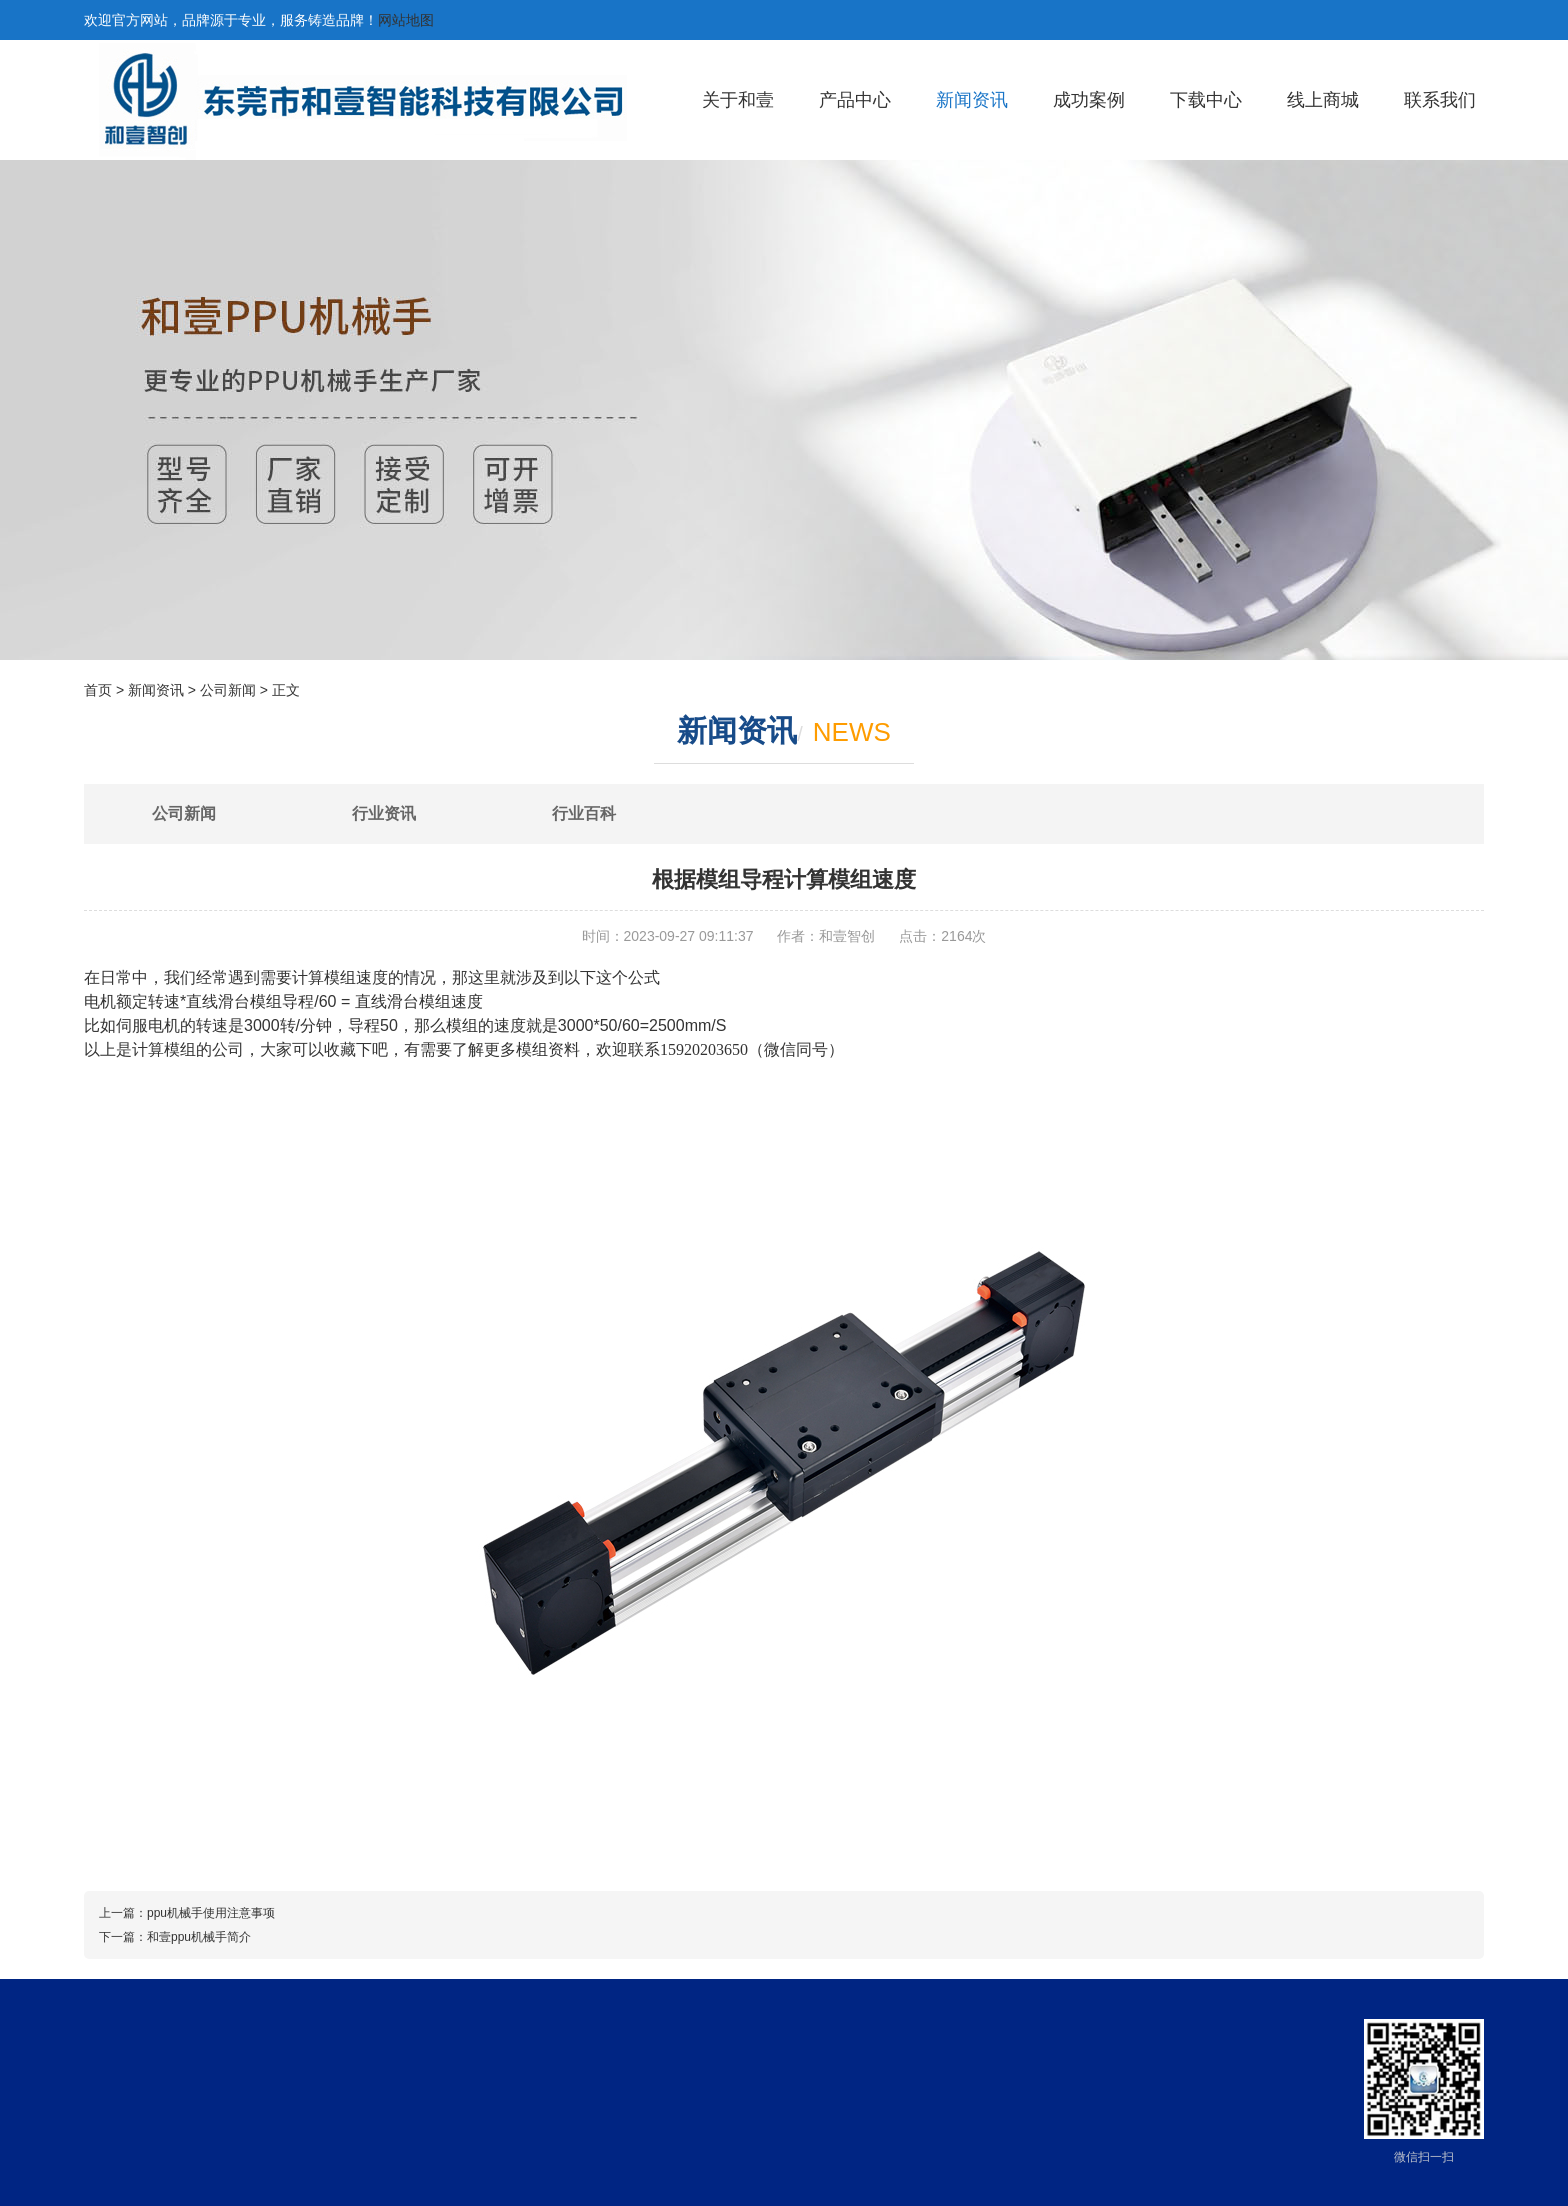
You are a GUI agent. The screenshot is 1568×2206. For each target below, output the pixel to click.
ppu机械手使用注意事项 (211, 1913)
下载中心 (1206, 100)
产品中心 (855, 100)
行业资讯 (384, 813)
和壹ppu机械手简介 (199, 1937)
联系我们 (1440, 100)
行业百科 (584, 813)
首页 (98, 690)
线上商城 (1323, 100)
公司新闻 (228, 690)
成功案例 (1089, 100)
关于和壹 (738, 100)
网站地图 (406, 20)
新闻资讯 (972, 100)
